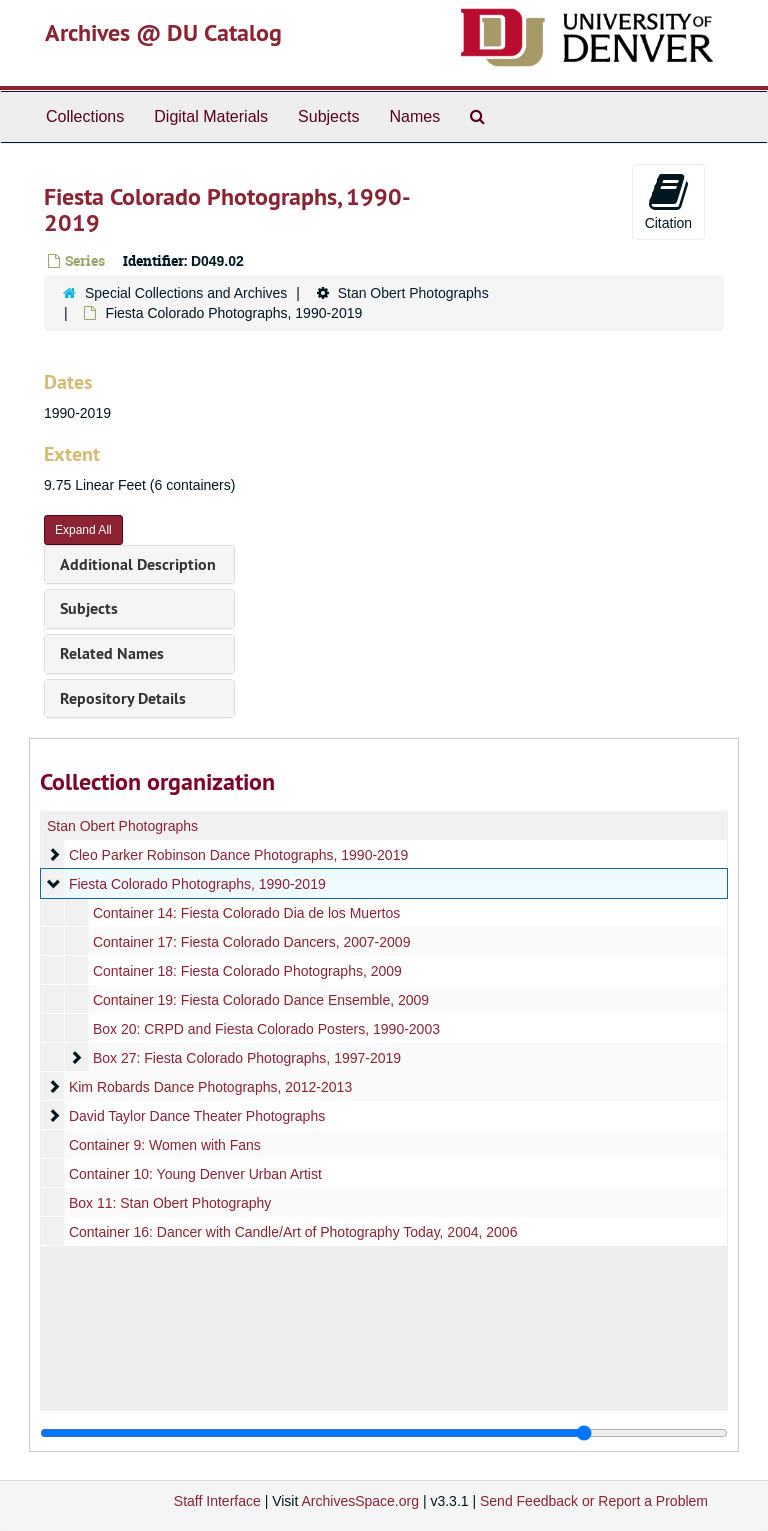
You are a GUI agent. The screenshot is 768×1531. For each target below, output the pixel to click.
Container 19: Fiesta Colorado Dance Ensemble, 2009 (261, 1000)
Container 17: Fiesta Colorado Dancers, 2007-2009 (252, 942)
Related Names (112, 653)
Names (414, 116)
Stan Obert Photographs (413, 293)
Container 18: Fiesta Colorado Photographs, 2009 (247, 971)
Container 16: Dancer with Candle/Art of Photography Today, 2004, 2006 (293, 1232)
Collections (85, 116)
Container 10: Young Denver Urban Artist (195, 1174)
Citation (668, 201)
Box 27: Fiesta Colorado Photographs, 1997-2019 (247, 1058)
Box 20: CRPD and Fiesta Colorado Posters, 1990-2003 (266, 1029)
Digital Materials (211, 116)
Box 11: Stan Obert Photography (170, 1203)
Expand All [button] (83, 530)
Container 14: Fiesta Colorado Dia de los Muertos (246, 913)
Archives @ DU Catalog (163, 32)
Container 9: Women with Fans (165, 1145)
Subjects (328, 116)
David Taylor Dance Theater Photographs (197, 1116)
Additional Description (138, 564)
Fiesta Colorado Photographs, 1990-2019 (197, 884)
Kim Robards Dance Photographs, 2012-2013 (210, 1087)
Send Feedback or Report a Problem (594, 1501)
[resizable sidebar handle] (384, 1433)
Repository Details (123, 698)
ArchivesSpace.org (360, 1501)
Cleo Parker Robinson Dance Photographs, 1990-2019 (238, 855)
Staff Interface (217, 1501)
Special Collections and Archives (186, 293)
